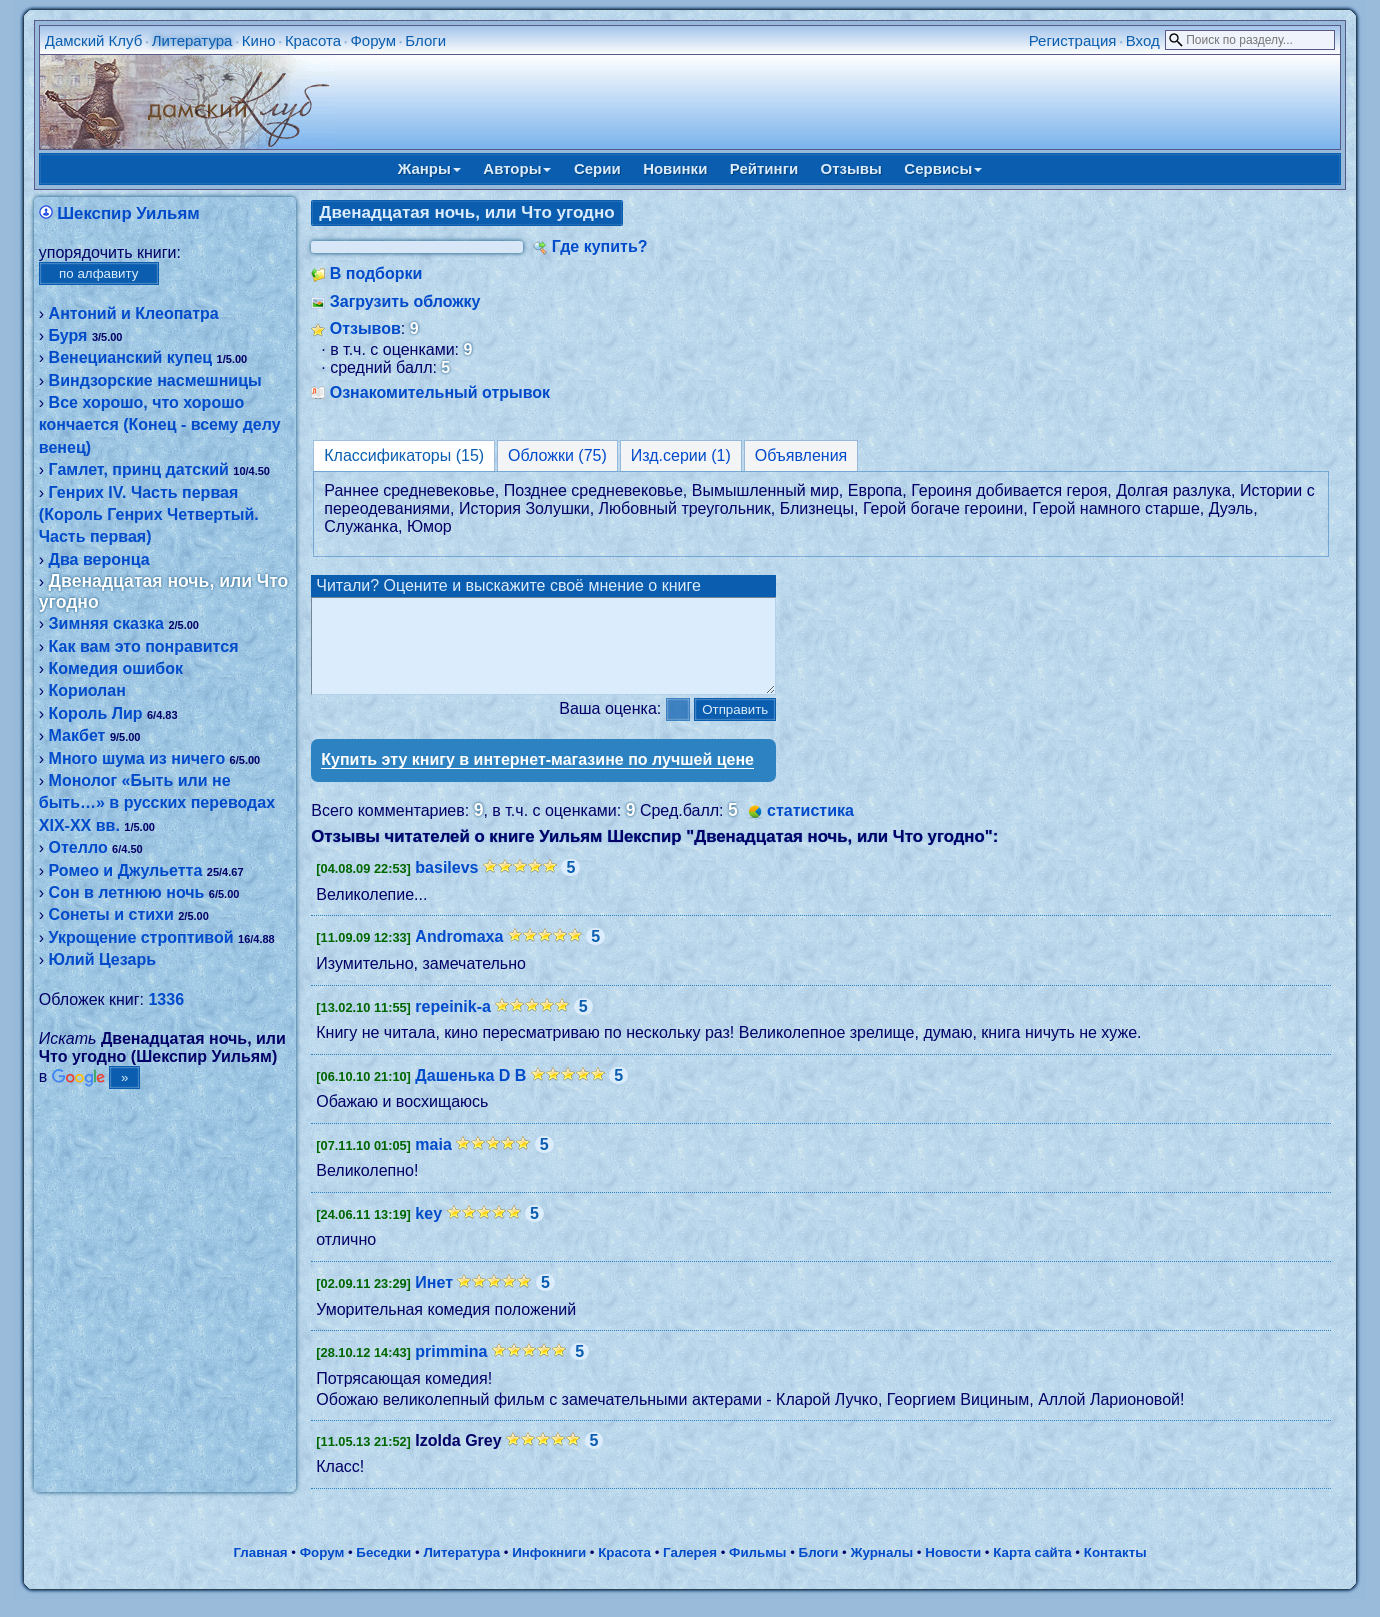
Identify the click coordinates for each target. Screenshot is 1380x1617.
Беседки (383, 1570)
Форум (373, 40)
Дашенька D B (470, 1093)
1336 (166, 999)
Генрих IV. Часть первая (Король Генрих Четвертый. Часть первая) (149, 515)
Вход (1143, 40)
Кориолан (87, 690)
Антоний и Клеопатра (134, 313)
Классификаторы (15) (404, 455)
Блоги (425, 40)
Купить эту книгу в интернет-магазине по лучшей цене (537, 777)
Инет (434, 1300)
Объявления (801, 455)
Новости (953, 1570)
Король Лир (96, 713)
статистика (810, 828)
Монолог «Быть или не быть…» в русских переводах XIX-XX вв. (157, 803)
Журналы (881, 1570)
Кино (259, 40)
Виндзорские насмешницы (155, 380)
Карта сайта (1032, 1570)
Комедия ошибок (116, 668)
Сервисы (943, 168)
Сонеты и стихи (111, 914)
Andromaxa (459, 954)
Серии (597, 168)
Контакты (1115, 1570)
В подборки (376, 273)
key (428, 1231)
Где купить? (600, 246)
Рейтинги (764, 168)
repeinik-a (453, 1024)
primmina (451, 1369)
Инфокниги (549, 1570)
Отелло (78, 847)
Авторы (517, 168)
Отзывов (365, 328)
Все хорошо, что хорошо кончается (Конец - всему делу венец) (160, 425)
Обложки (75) (557, 455)
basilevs (446, 885)
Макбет (77, 735)
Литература (192, 40)
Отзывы (851, 168)
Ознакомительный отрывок (440, 392)
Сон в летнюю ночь (127, 892)
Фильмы (757, 1570)
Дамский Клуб (94, 40)
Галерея (690, 1570)
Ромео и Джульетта (126, 870)
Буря (68, 335)
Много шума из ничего (137, 758)
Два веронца (99, 559)
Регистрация (1073, 40)
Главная (260, 1570)
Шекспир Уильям (128, 213)
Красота (313, 40)
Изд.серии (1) (681, 455)
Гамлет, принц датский (139, 469)
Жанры (429, 168)
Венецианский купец (131, 357)
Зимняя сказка (106, 623)
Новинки (675, 168)
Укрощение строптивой (141, 937)
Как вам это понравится (144, 646)
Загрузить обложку (405, 301)
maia (433, 1162)
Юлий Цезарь (102, 959)
